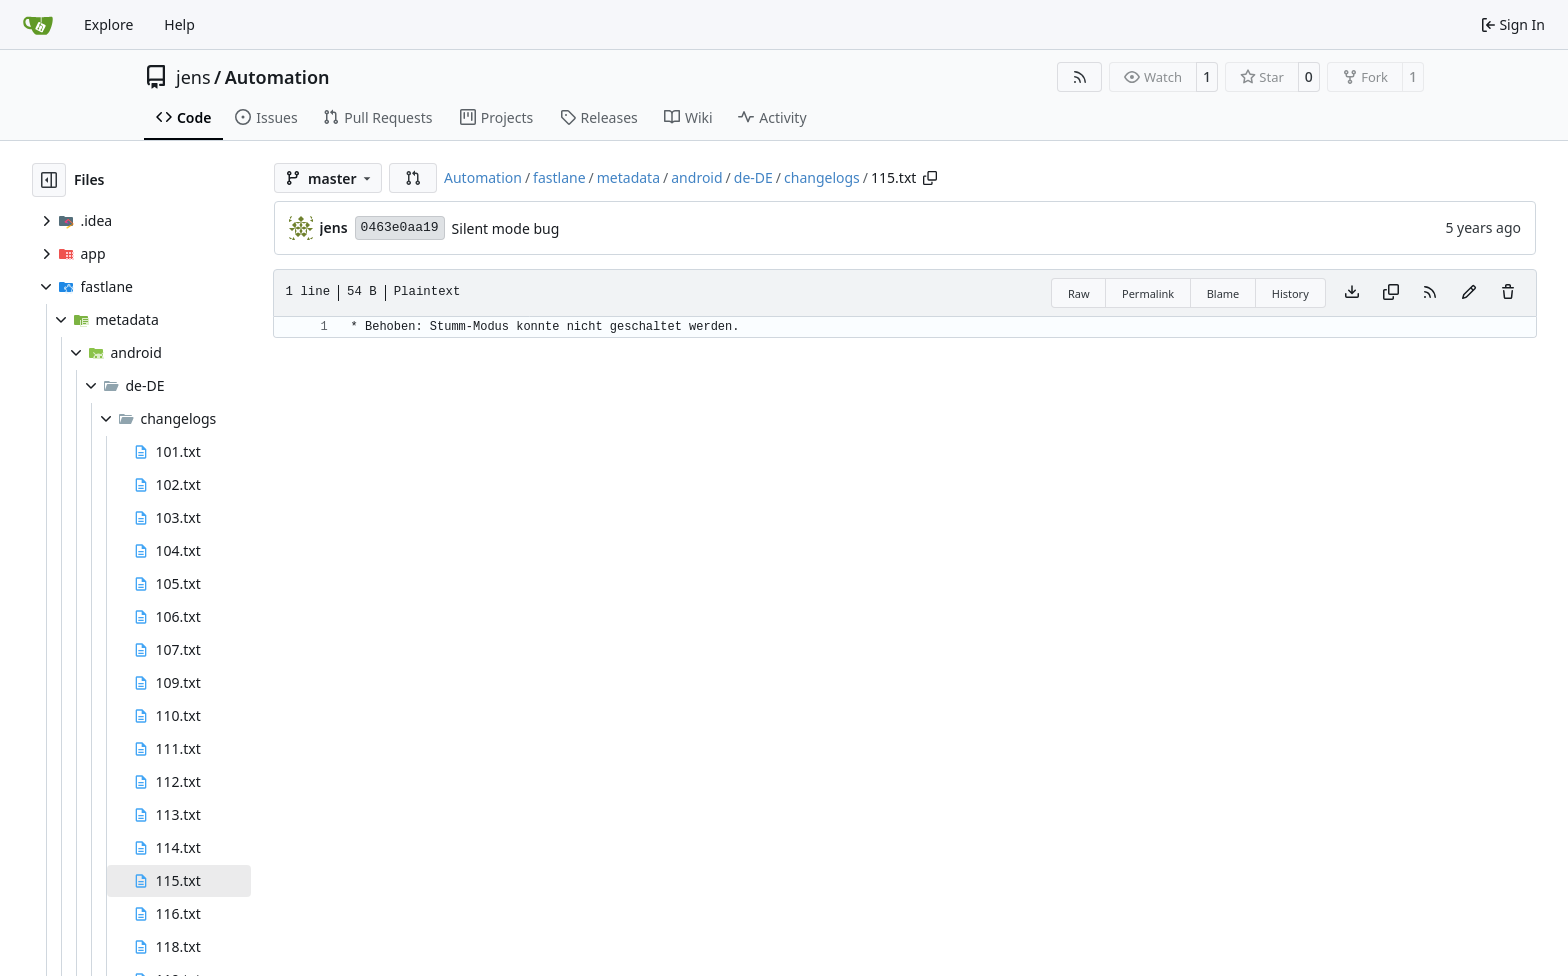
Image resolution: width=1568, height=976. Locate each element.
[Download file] (1352, 293)
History (1290, 293)
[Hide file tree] (49, 180)
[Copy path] (930, 178)
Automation (277, 77)
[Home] (38, 25)
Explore (108, 24)
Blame (1223, 293)
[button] (413, 178)
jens (193, 77)
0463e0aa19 (400, 227)
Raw (1079, 293)
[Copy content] (1391, 293)
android (696, 177)
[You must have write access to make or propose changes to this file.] (1508, 293)
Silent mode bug (506, 228)
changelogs (822, 177)
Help (179, 24)
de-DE (753, 177)
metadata (628, 177)
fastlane (559, 177)
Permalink (1148, 293)
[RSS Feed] (1080, 77)
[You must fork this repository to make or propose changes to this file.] (1469, 293)
